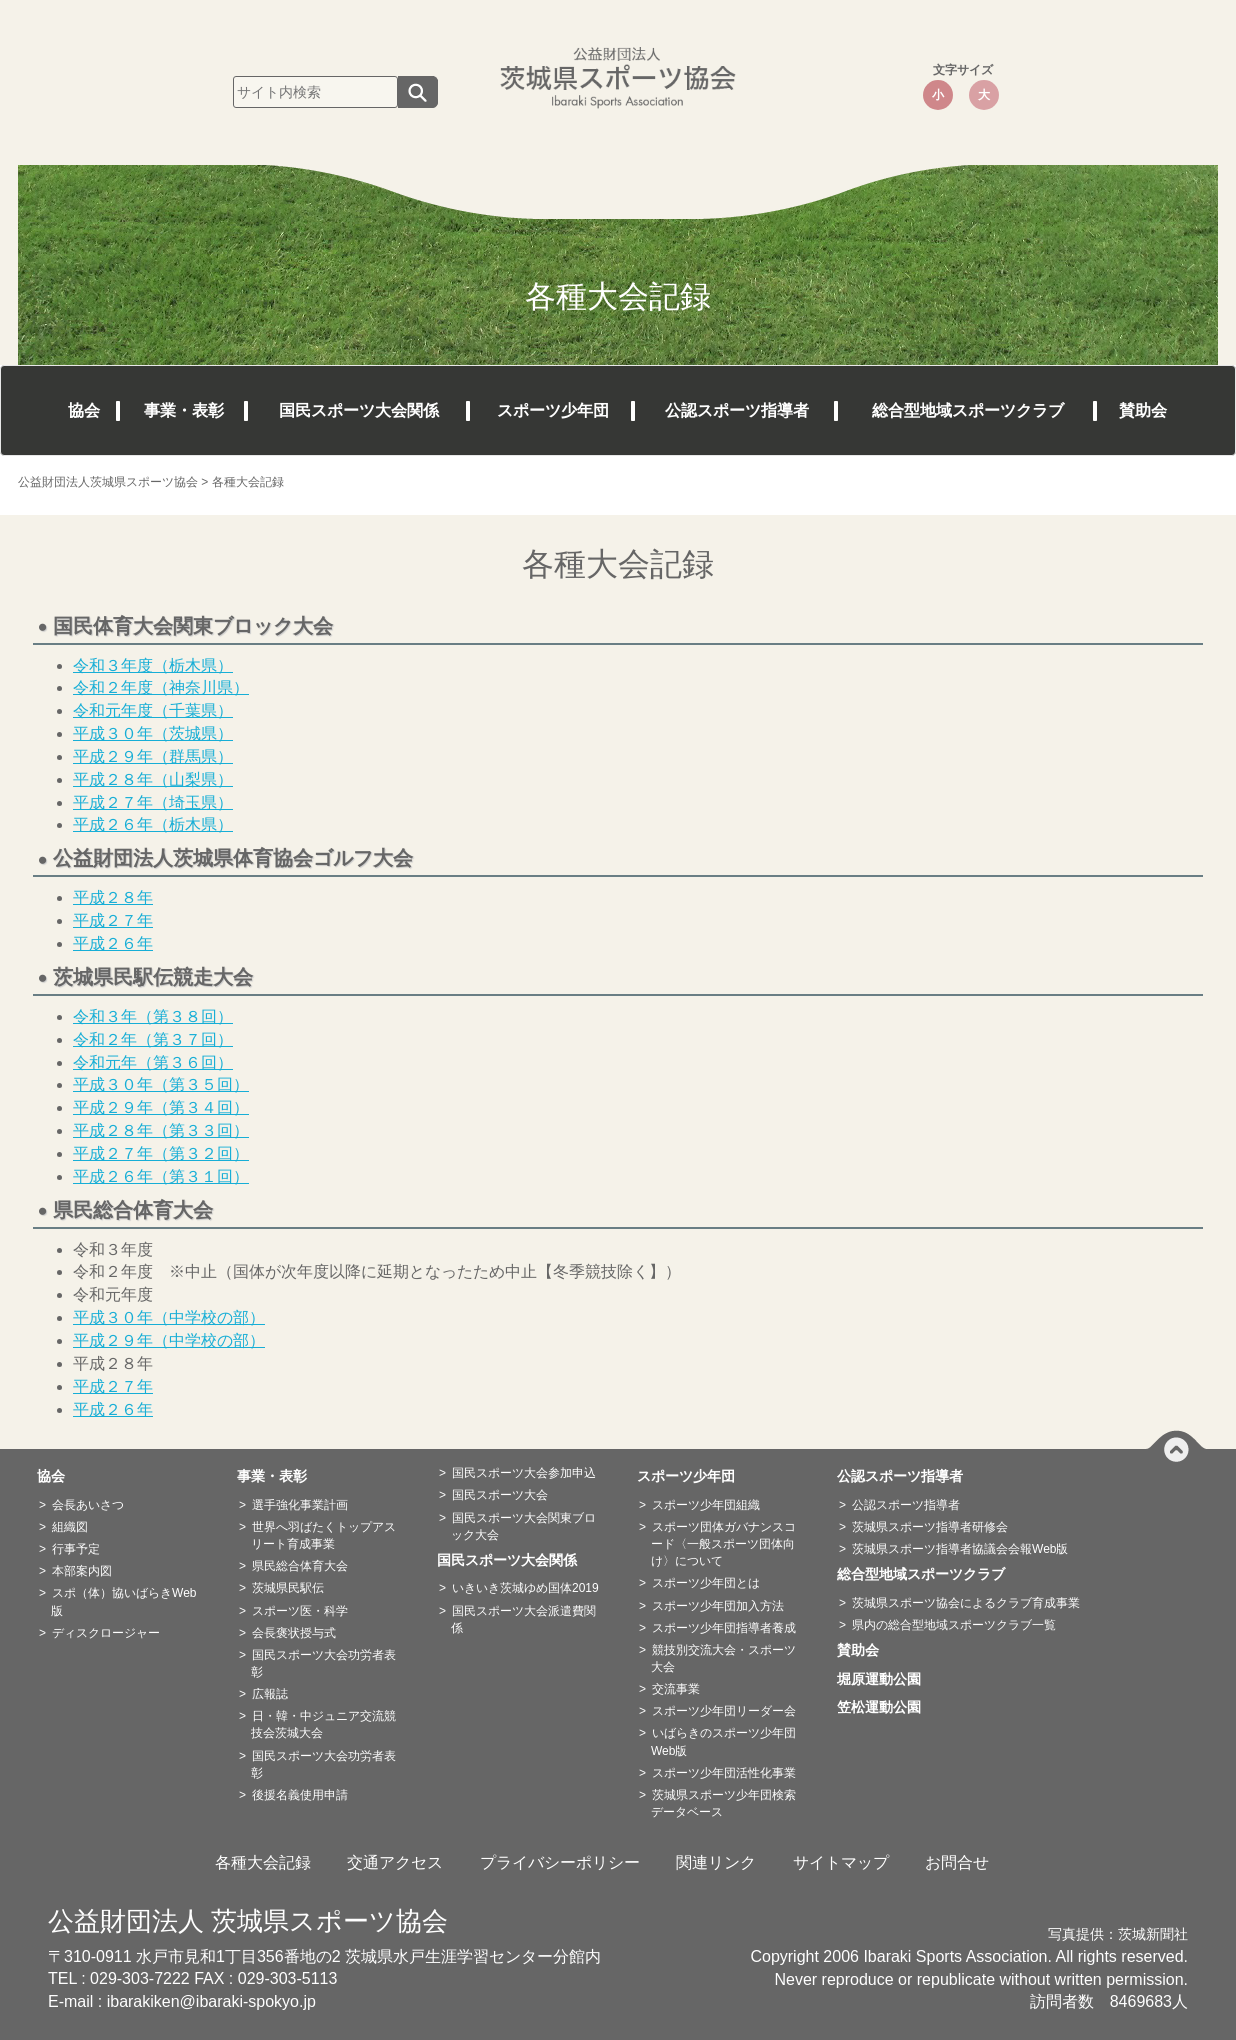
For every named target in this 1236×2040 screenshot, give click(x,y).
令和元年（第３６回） (153, 1062)
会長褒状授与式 (294, 1633)
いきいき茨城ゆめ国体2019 (525, 1588)
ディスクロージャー (106, 1633)
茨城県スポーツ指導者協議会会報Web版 (960, 1549)
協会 (84, 410)
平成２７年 (113, 920)
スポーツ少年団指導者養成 (724, 1628)
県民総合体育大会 (300, 1566)
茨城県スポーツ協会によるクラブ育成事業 (966, 1603)
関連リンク (716, 1862)
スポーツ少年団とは (706, 1583)
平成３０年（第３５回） (161, 1084)
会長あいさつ (88, 1505)
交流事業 (676, 1689)
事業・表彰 (184, 410)
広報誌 (270, 1694)
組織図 (70, 1527)
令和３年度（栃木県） (153, 665)
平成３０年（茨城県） (153, 733)
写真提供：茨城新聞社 (1118, 1934)
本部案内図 (82, 1571)
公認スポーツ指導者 (737, 410)
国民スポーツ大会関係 (359, 410)
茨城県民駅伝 (288, 1588)
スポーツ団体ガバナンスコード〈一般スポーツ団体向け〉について (723, 1544)
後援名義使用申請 (300, 1795)
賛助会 (1143, 410)
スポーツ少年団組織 (706, 1505)
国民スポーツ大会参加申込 (524, 1473)
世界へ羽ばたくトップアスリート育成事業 (323, 1535)
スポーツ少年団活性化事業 (724, 1773)
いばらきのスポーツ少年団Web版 (723, 1741)
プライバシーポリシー (560, 1862)
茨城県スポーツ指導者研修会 (930, 1527)
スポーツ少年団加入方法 (718, 1606)
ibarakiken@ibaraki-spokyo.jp (211, 2001)
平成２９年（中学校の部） (169, 1340)
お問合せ (957, 1862)
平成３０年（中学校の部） (169, 1317)
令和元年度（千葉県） (153, 710)
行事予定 (76, 1549)
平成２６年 (113, 943)
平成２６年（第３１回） (161, 1176)
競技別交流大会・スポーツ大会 (723, 1658)
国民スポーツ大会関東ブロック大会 (523, 1526)
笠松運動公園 (886, 1707)
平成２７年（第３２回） (161, 1153)
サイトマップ (841, 1862)
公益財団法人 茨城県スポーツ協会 (248, 1921)
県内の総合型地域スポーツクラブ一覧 (954, 1625)
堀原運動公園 (886, 1679)
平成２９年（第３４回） (161, 1107)
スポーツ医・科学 (300, 1611)
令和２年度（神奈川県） (161, 687)
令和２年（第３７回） (153, 1039)
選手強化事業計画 (300, 1505)
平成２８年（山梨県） (153, 779)
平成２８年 (113, 897)
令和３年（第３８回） (153, 1016)
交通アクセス (395, 1862)
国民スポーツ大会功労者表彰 (323, 1663)
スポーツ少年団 (553, 410)
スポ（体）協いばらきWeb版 (123, 1601)
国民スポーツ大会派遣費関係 (523, 1619)
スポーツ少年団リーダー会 (724, 1711)
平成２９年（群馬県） (153, 756)
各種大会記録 (263, 1862)
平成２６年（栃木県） (153, 824)
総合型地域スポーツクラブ (968, 410)
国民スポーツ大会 (500, 1495)
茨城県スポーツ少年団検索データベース (723, 1803)
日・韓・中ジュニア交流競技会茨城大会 (323, 1724)
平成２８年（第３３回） (161, 1130)
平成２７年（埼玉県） (153, 802)
